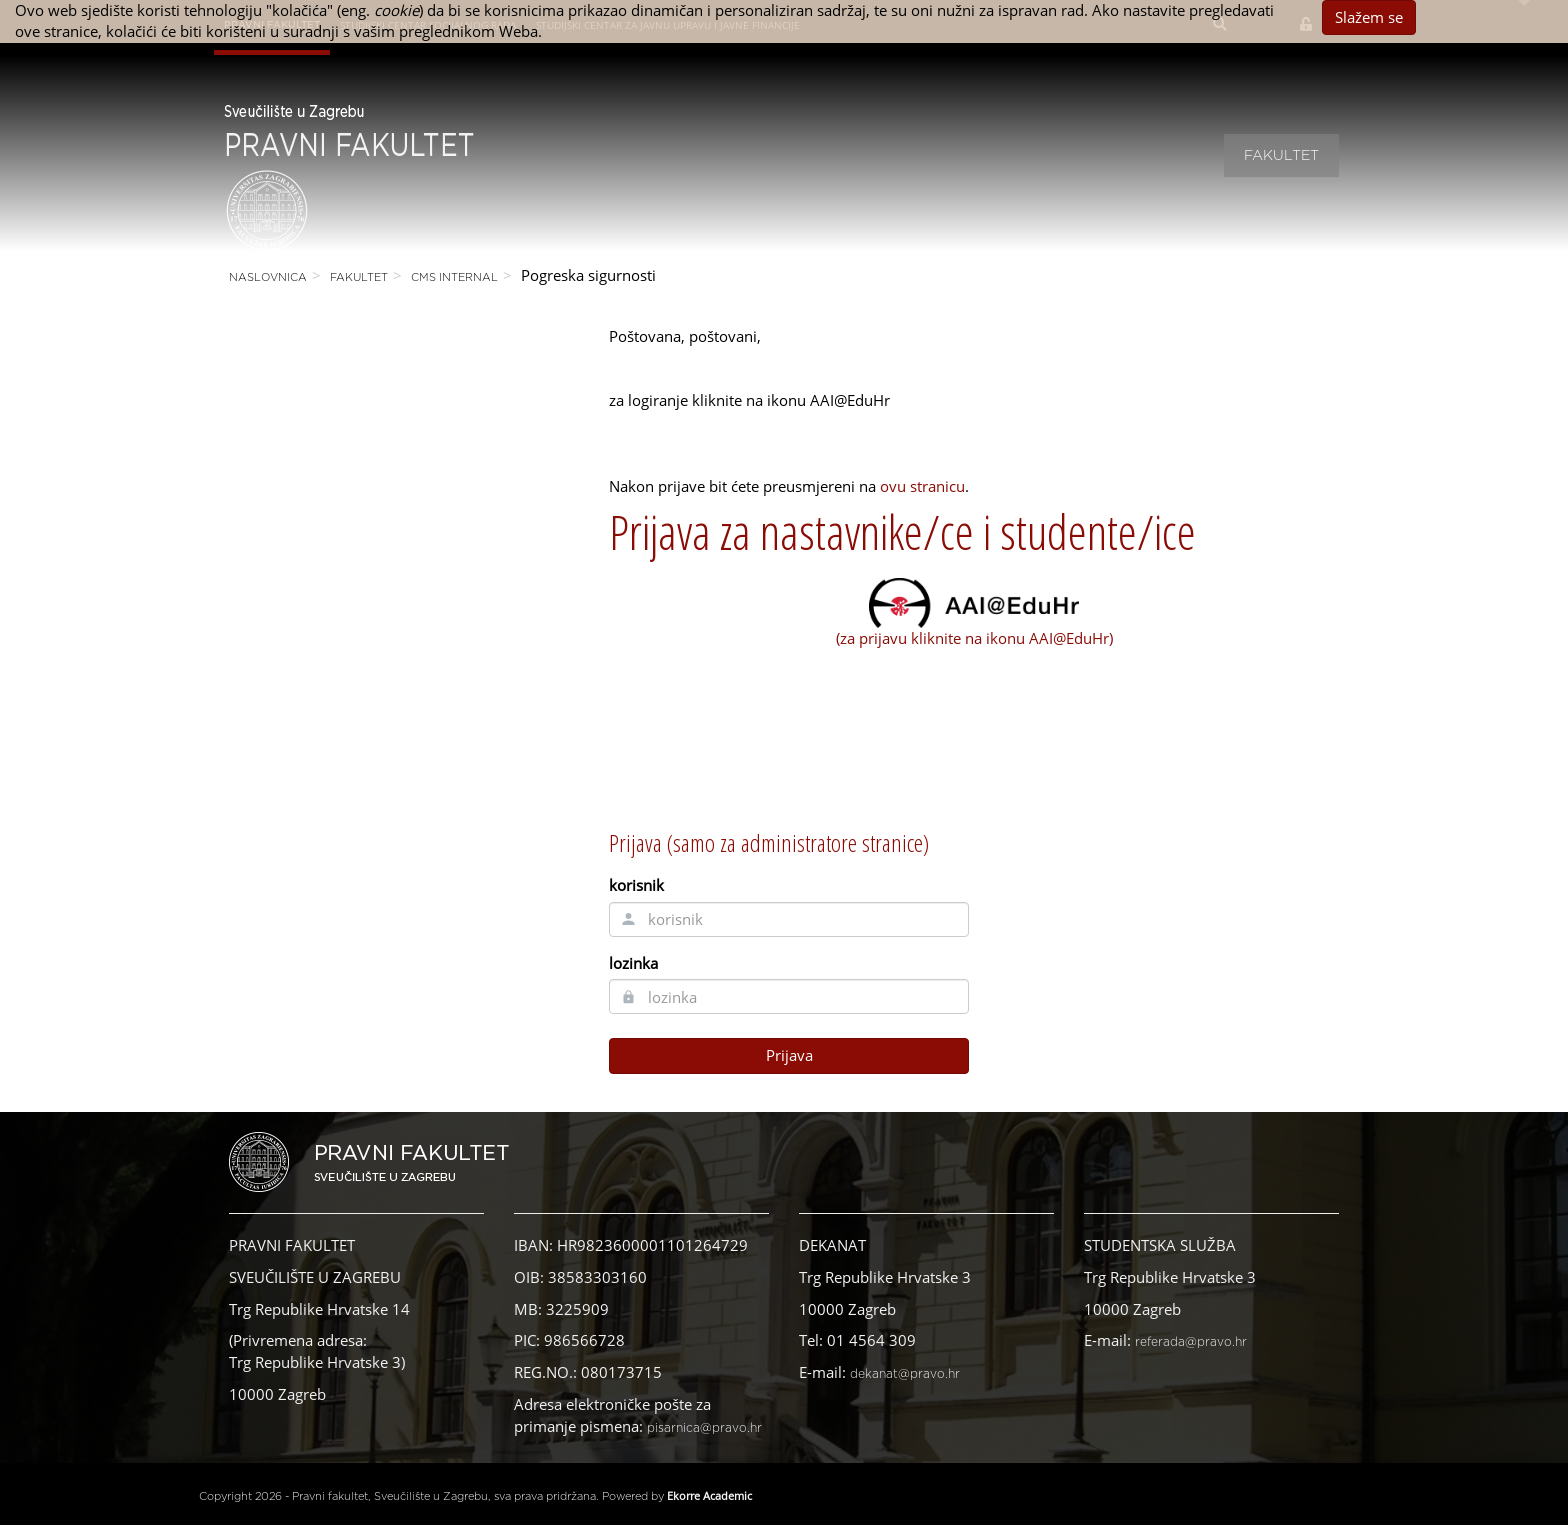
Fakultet (1281, 156)
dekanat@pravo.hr (905, 1374)
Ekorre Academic (709, 1495)
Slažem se (1369, 17)
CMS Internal (454, 277)
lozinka (633, 963)
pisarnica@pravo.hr (704, 1428)
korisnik (636, 885)
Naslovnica (268, 277)
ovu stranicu (922, 486)
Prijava (789, 1055)
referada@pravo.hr (1191, 1342)
